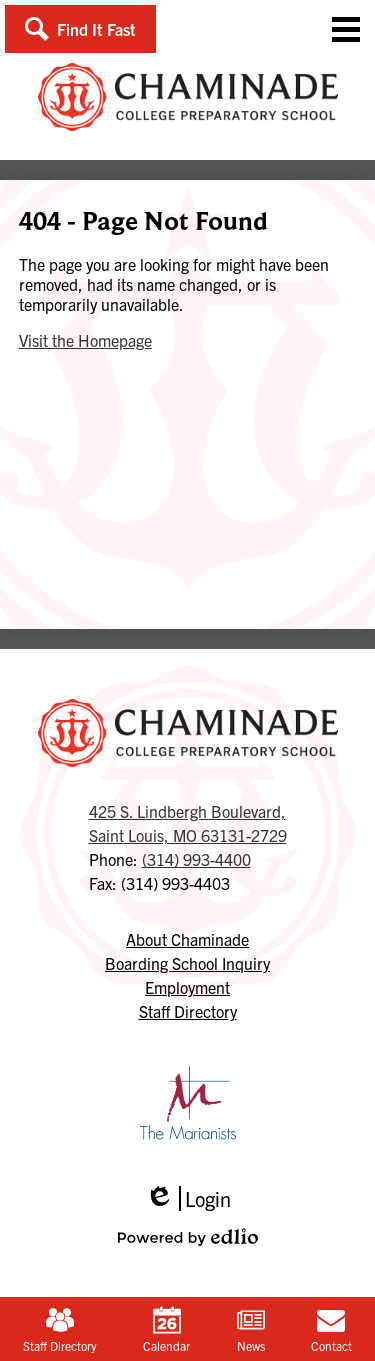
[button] (80, 29)
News (251, 1329)
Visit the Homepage (85, 340)
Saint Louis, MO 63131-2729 (188, 822)
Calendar (166, 1329)
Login (188, 1198)
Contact (331, 1329)
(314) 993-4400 (196, 859)
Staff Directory (60, 1329)
